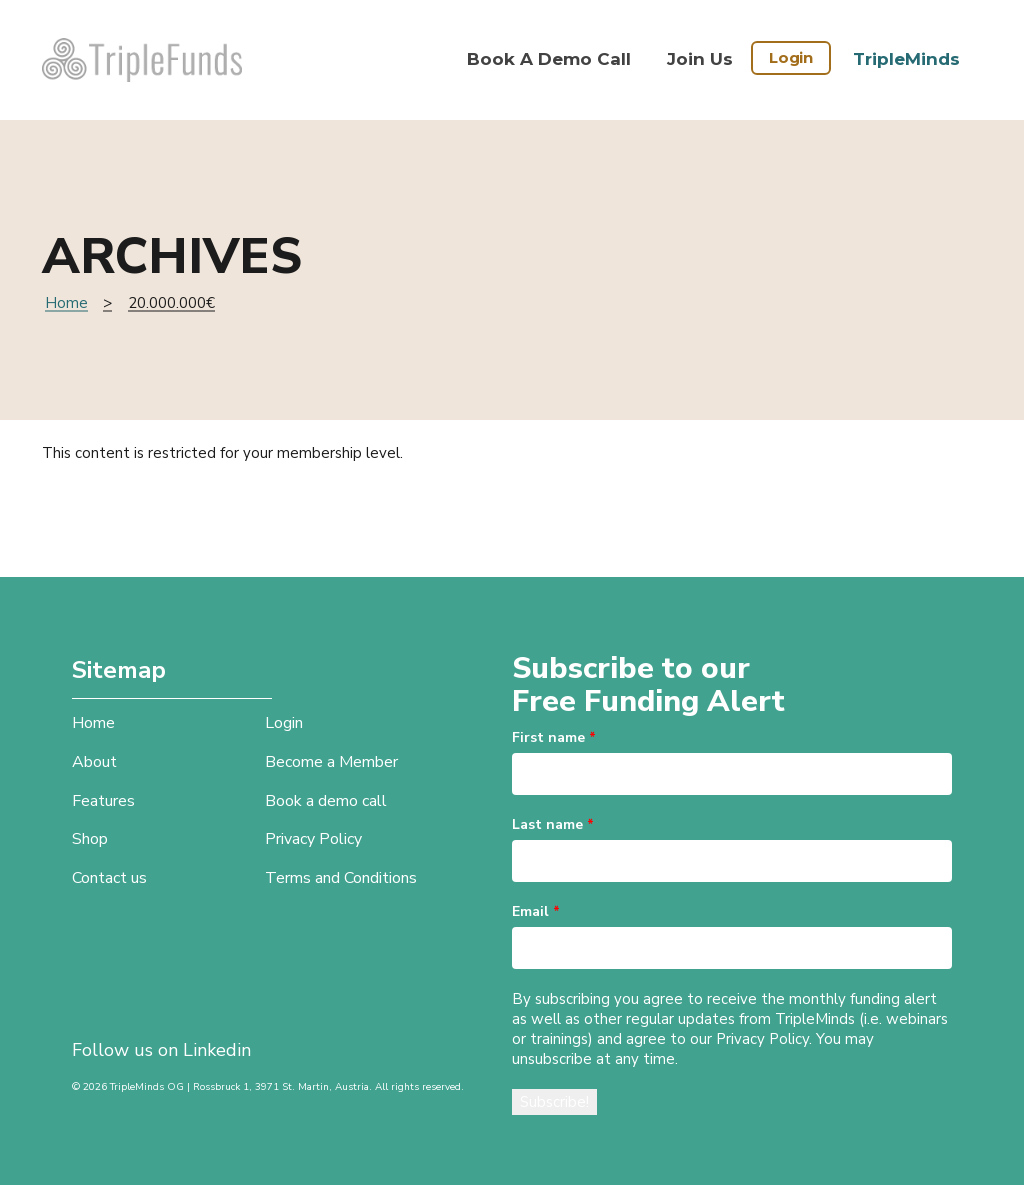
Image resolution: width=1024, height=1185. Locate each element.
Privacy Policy (313, 839)
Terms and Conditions (341, 878)
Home (66, 303)
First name (554, 737)
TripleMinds (906, 59)
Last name (553, 824)
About (94, 762)
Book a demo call (549, 59)
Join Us (700, 59)
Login (791, 57)
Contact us (109, 878)
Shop (90, 839)
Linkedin (217, 1050)
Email (536, 911)
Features (103, 801)
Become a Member (331, 762)
